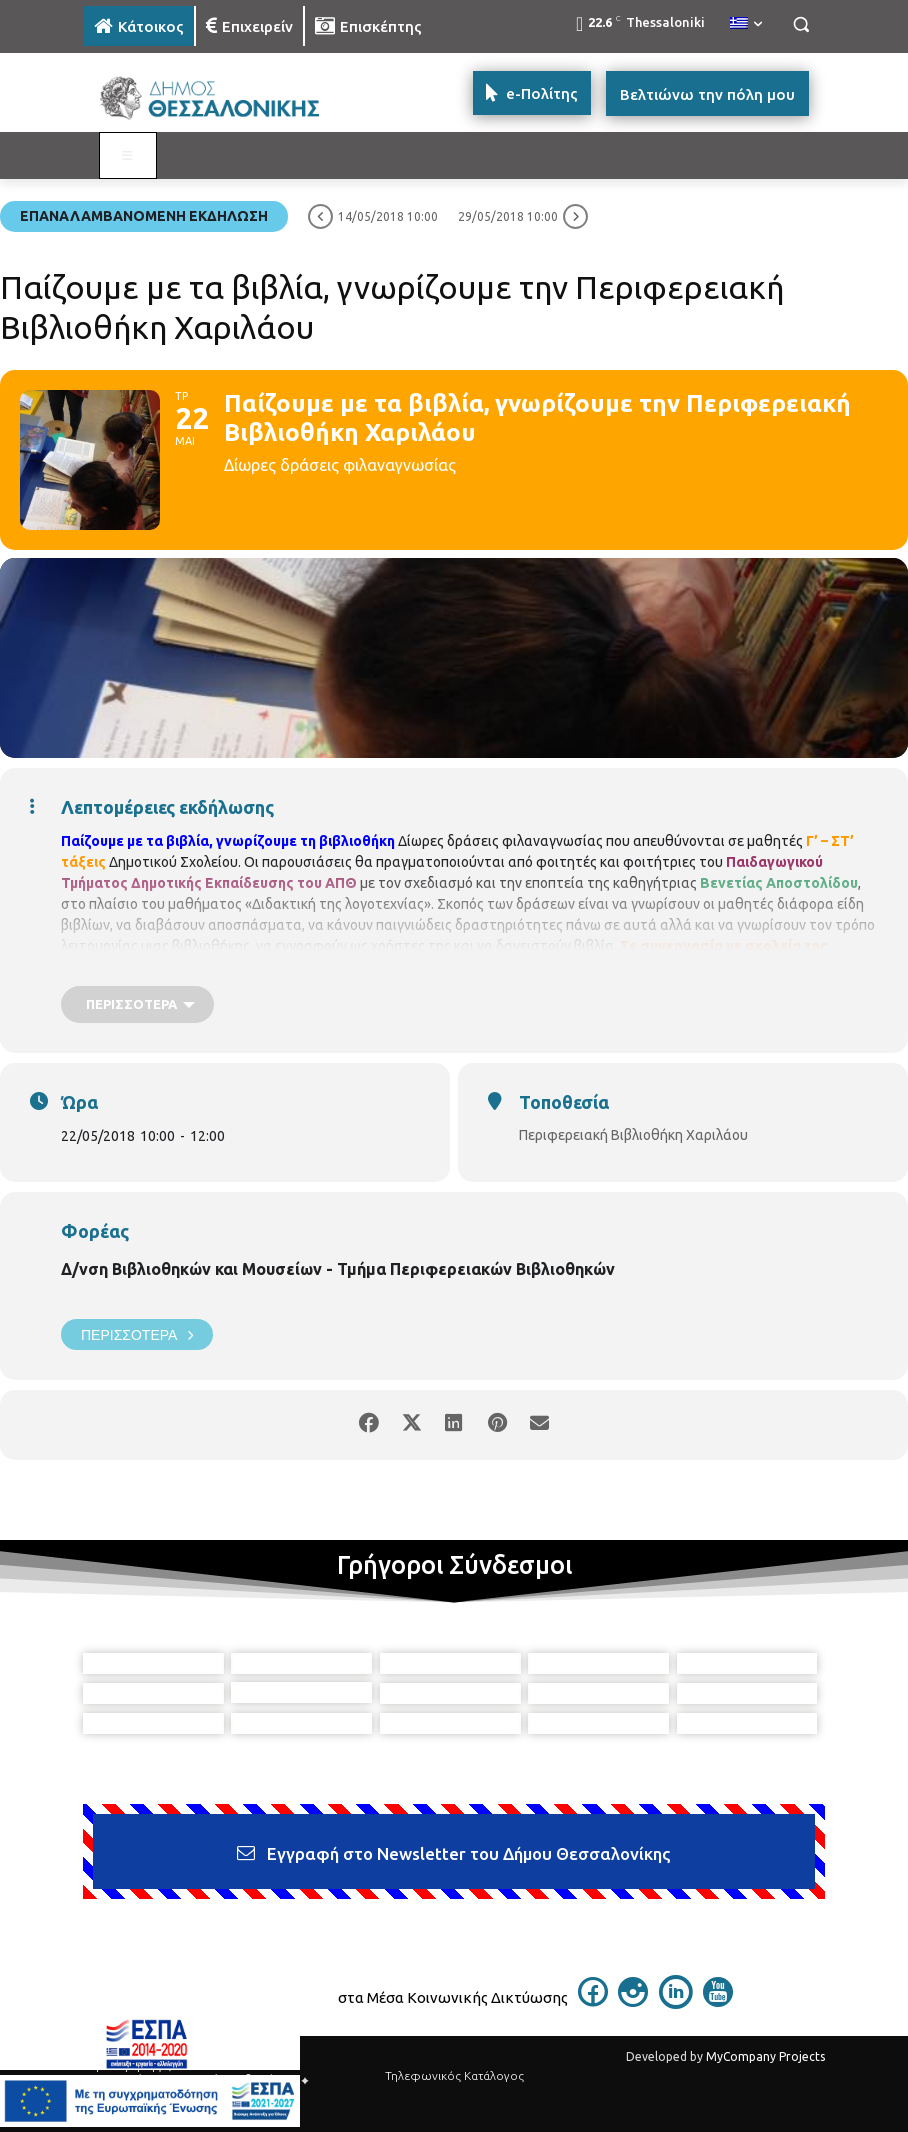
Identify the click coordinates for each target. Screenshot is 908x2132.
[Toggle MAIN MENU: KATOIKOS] (128, 156)
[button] (800, 24)
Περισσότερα (137, 1334)
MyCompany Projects (765, 2056)
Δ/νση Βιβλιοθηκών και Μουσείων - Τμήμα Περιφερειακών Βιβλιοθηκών (338, 1269)
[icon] (593, 2001)
